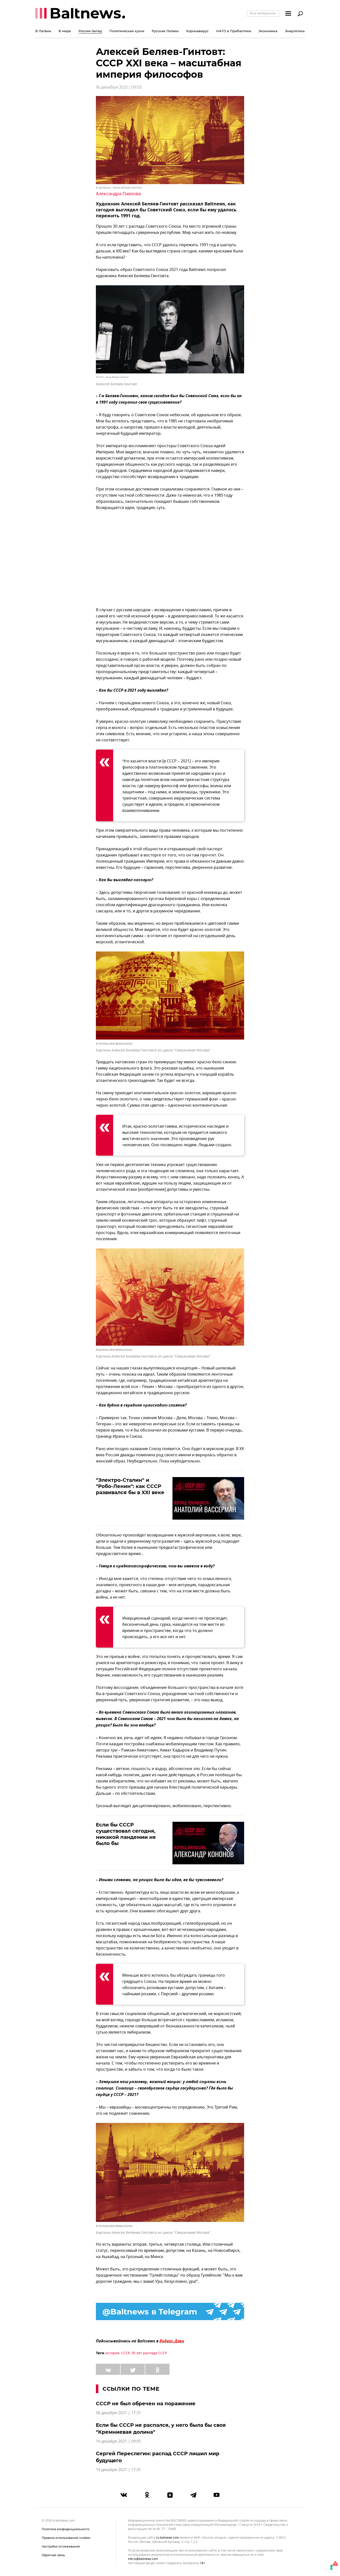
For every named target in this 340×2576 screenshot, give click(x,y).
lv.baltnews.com (167, 2538)
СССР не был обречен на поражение (145, 2403)
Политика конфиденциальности (65, 2529)
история (112, 2353)
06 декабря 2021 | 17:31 (118, 2413)
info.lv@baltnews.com (143, 2559)
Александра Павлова (118, 194)
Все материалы (263, 13)
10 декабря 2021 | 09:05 (118, 2441)
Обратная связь (53, 2555)
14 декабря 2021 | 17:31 (118, 2470)
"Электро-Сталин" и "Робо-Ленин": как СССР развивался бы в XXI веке (130, 1486)
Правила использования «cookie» (66, 2538)
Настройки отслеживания (61, 2546)
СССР (125, 2353)
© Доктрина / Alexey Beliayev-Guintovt (119, 188)
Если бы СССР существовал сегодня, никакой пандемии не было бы (126, 1834)
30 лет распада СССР (149, 2353)
